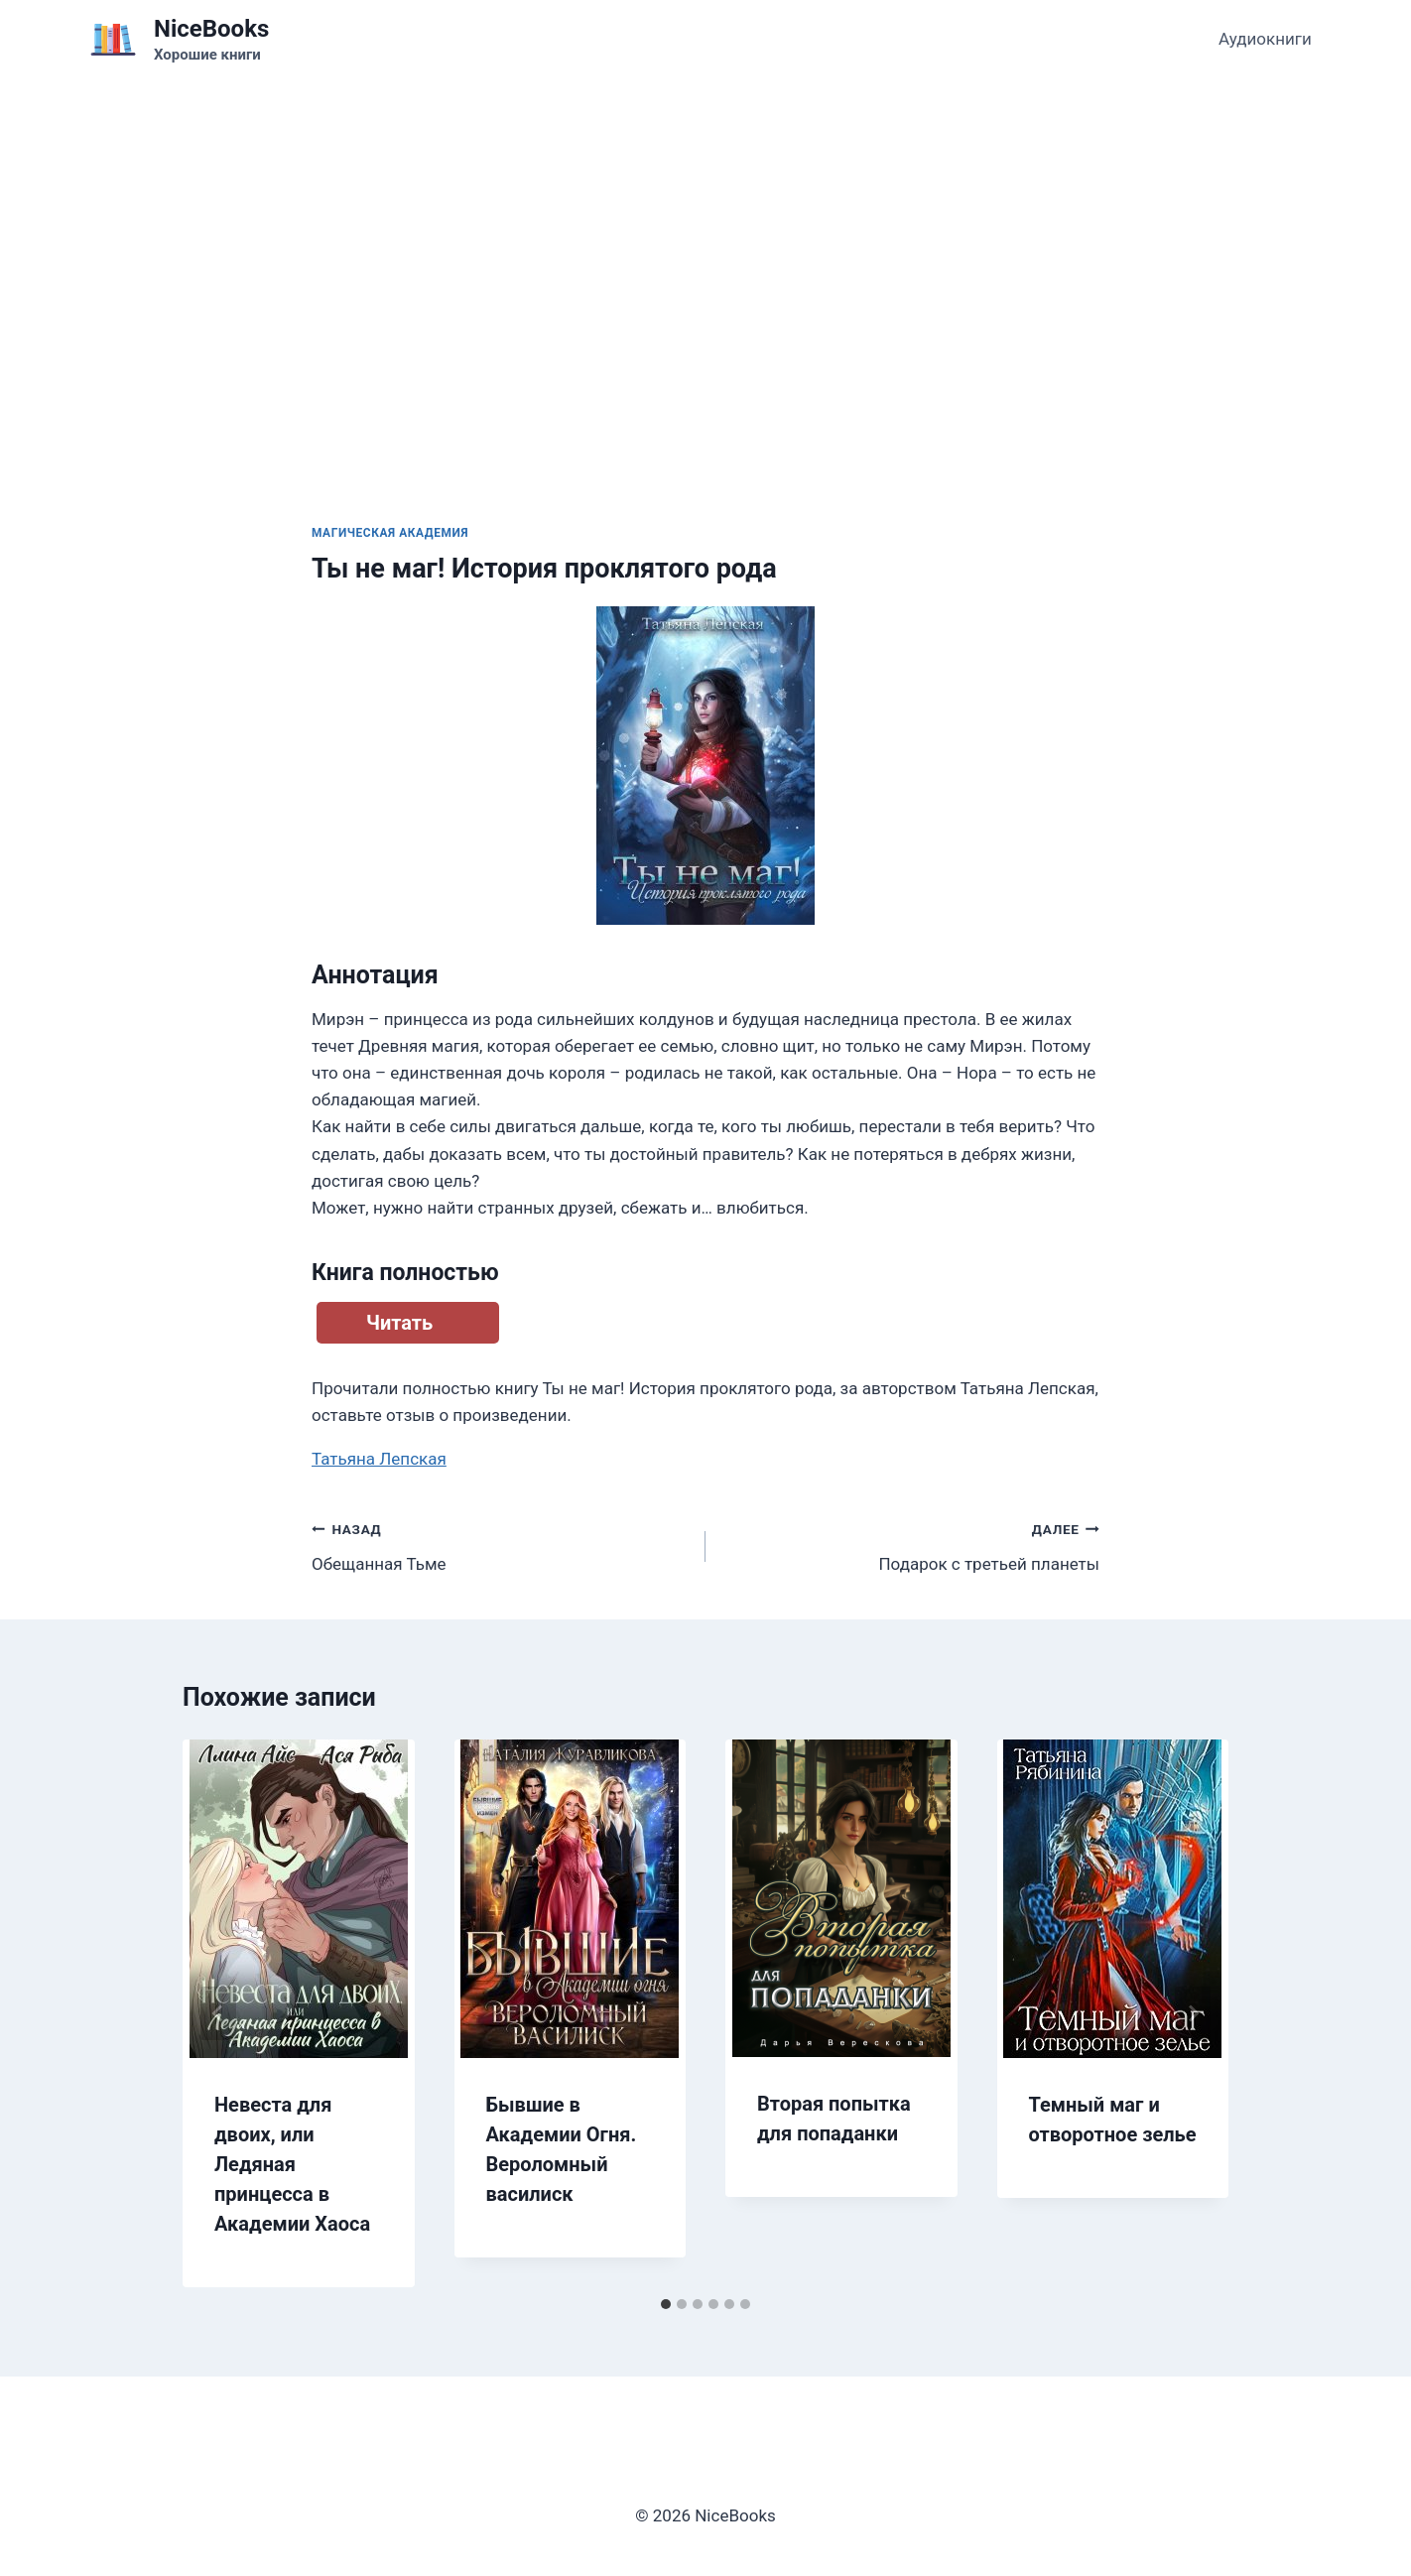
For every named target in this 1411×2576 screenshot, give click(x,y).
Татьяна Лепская (379, 1459)
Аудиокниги (1265, 39)
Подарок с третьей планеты (910, 1544)
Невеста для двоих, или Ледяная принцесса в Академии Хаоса (292, 2164)
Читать (399, 1323)
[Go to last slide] (218, 2013)
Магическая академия (390, 533)
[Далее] (1193, 2013)
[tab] (666, 2304)
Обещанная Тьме (500, 1544)
